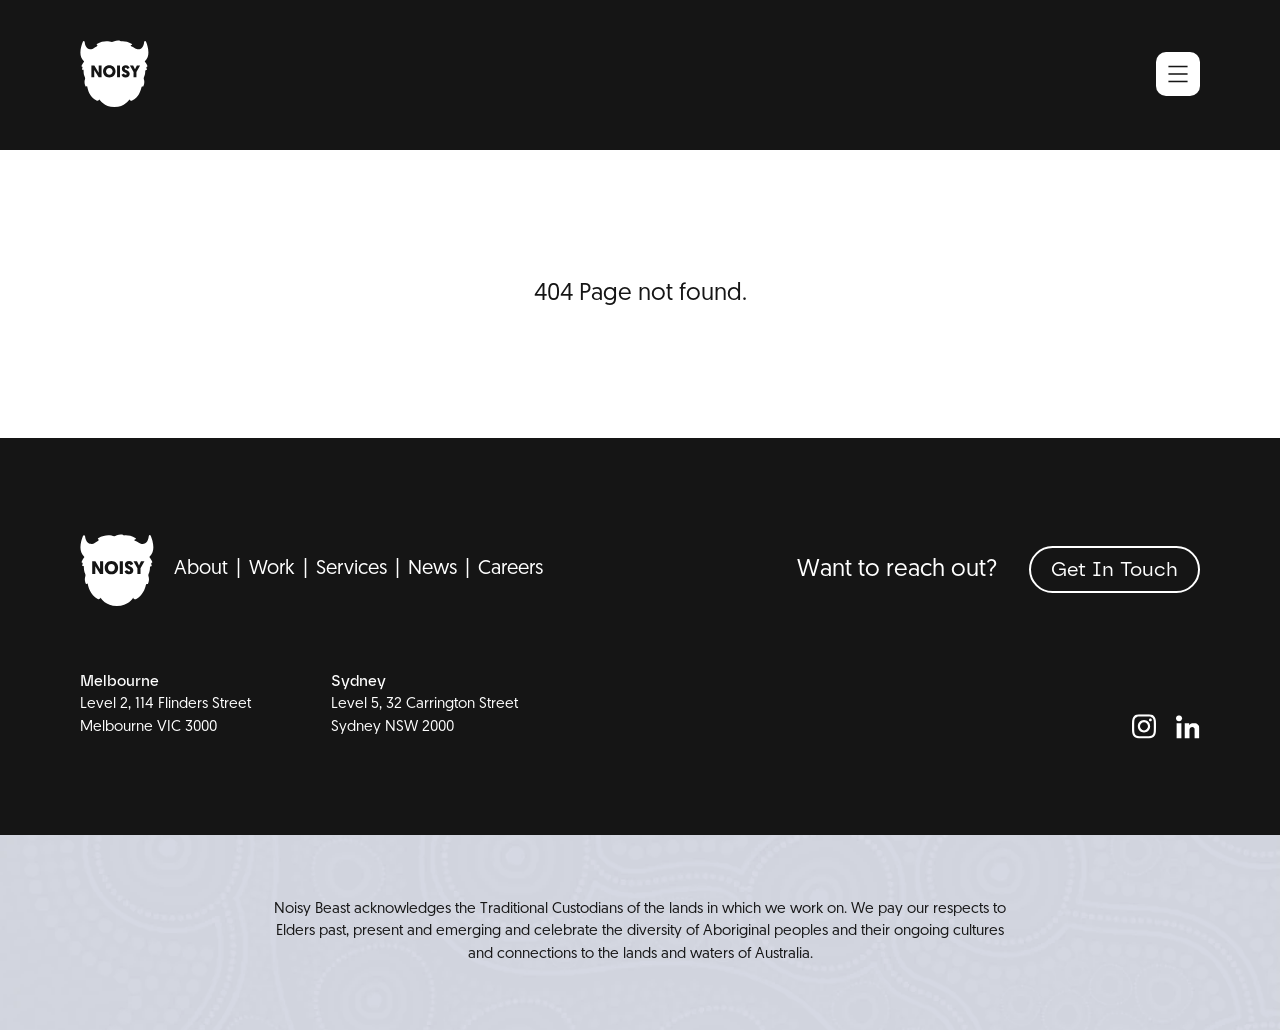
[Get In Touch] (1114, 569)
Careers (510, 569)
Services (351, 569)
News (432, 569)
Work (272, 569)
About (201, 569)
